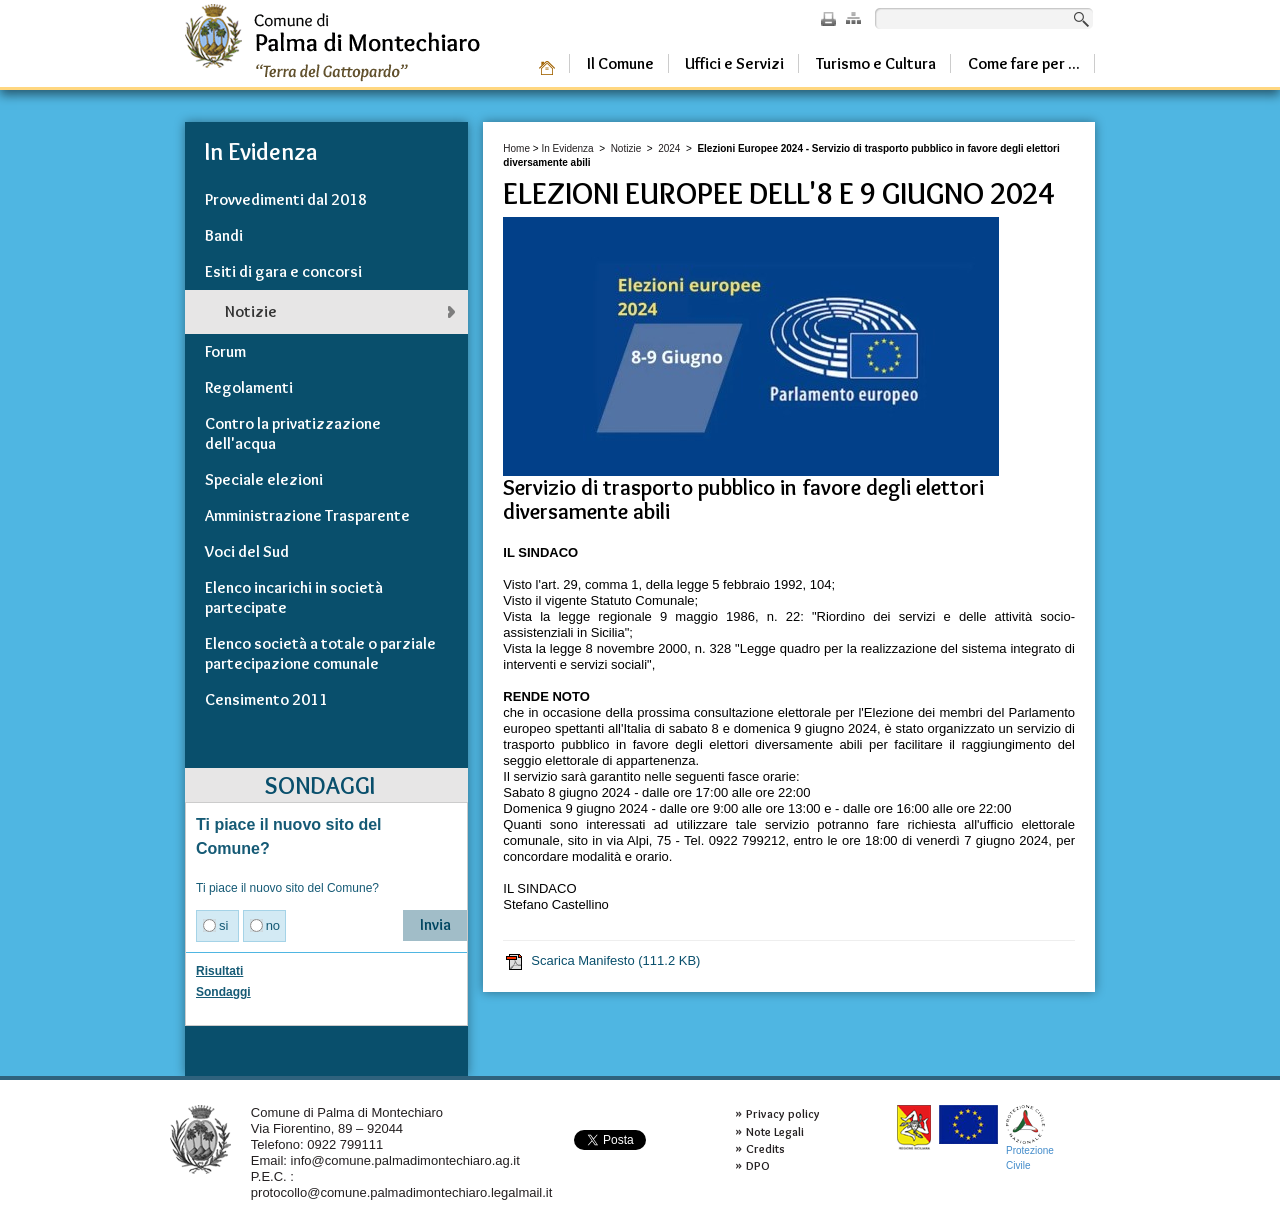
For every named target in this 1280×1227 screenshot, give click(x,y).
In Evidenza (567, 148)
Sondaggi (223, 992)
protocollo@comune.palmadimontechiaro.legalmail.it (402, 1192)
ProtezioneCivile (1030, 1137)
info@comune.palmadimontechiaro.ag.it (405, 1160)
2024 (669, 148)
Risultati (219, 971)
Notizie (626, 148)
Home (516, 148)
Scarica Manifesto (602, 961)
